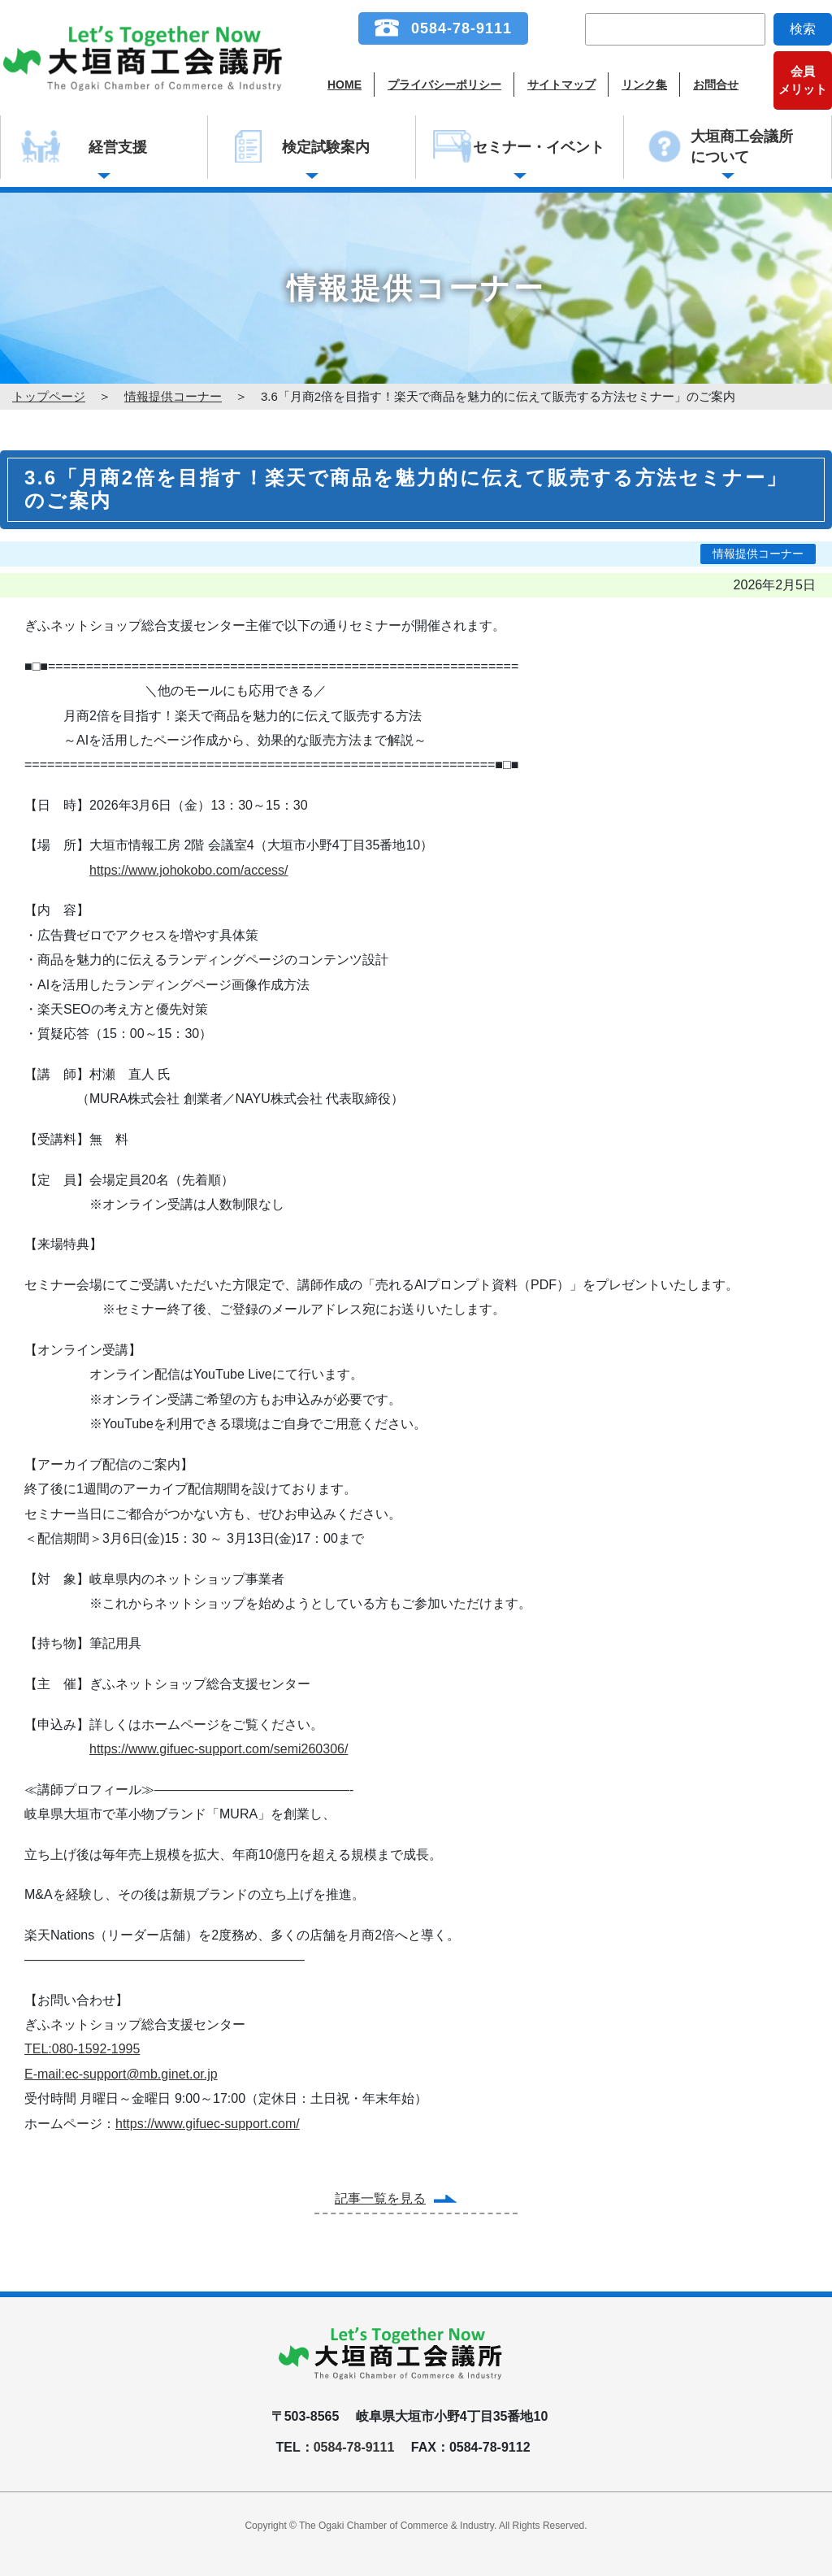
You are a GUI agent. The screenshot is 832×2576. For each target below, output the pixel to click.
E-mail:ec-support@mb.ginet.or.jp (121, 2074)
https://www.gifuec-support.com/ (207, 2124)
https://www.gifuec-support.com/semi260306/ (218, 1749)
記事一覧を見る (380, 2198)
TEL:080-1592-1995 (82, 2049)
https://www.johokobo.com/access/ (188, 870)
